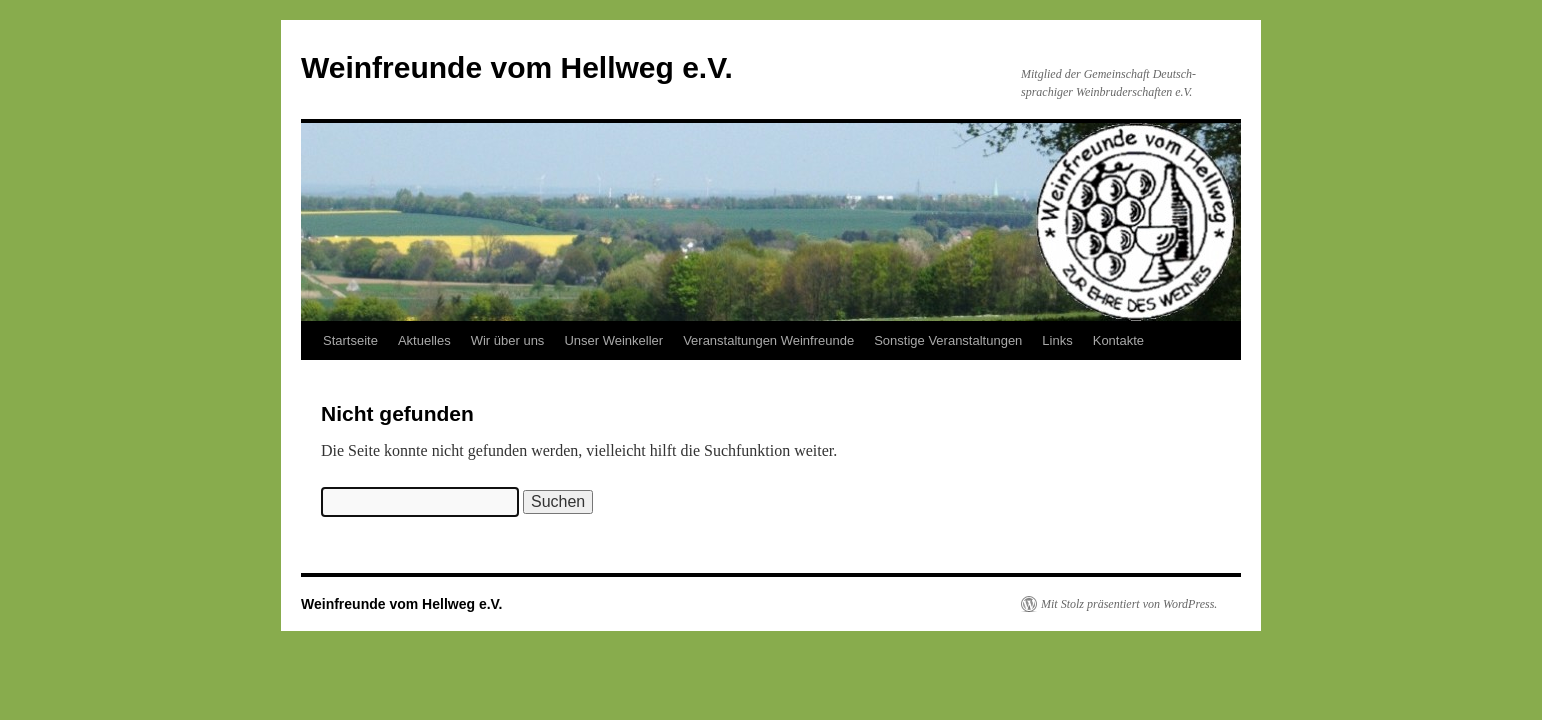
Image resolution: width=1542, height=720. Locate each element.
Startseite (350, 340)
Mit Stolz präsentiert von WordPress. (1129, 604)
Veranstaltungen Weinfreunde (768, 340)
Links (1057, 340)
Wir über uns (508, 340)
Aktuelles (424, 340)
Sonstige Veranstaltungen (948, 340)
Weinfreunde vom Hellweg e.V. (517, 67)
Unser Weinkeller (613, 340)
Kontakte (1118, 340)
